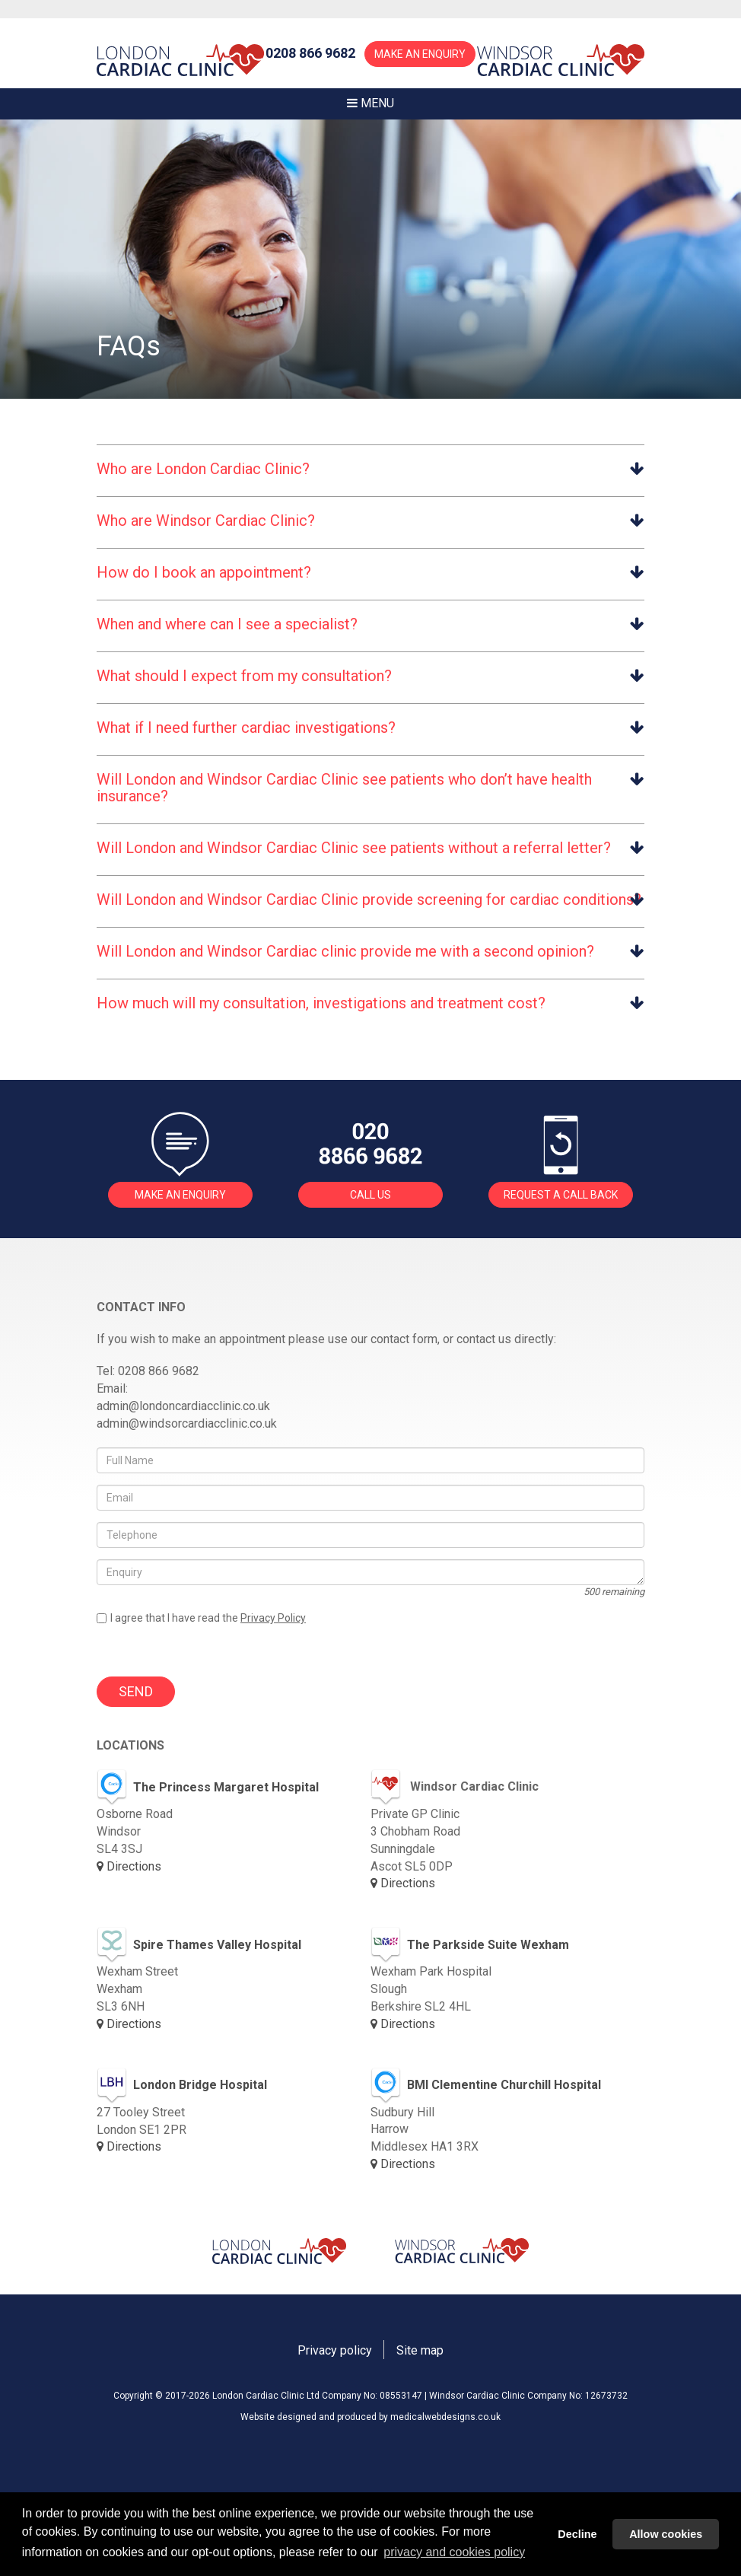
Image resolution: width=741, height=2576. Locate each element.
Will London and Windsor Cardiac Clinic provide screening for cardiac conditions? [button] (369, 899)
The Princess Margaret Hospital (208, 1787)
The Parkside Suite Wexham (469, 1945)
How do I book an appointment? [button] (204, 572)
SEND (136, 1691)
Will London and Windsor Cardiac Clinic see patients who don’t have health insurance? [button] (344, 787)
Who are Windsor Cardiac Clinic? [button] (206, 520)
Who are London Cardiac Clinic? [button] (203, 468)
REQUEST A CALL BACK (561, 1195)
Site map (420, 2350)
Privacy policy (334, 2350)
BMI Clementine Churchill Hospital (485, 2086)
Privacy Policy (273, 1618)
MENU (370, 103)
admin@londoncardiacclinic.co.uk (183, 1406)
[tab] (370, 468)
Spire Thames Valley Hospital (199, 1945)
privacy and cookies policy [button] (454, 2552)
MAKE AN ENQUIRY (420, 54)
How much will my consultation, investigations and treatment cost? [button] (321, 1003)
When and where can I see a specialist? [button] (227, 624)
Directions (129, 1866)
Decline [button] (577, 2534)
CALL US (370, 1195)
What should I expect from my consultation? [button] (244, 675)
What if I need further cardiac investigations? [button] (246, 727)
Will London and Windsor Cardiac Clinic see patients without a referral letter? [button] (354, 847)
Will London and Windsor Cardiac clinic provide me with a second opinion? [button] (345, 951)
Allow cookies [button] (665, 2534)
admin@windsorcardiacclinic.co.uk (187, 1423)
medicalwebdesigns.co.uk (445, 2417)
